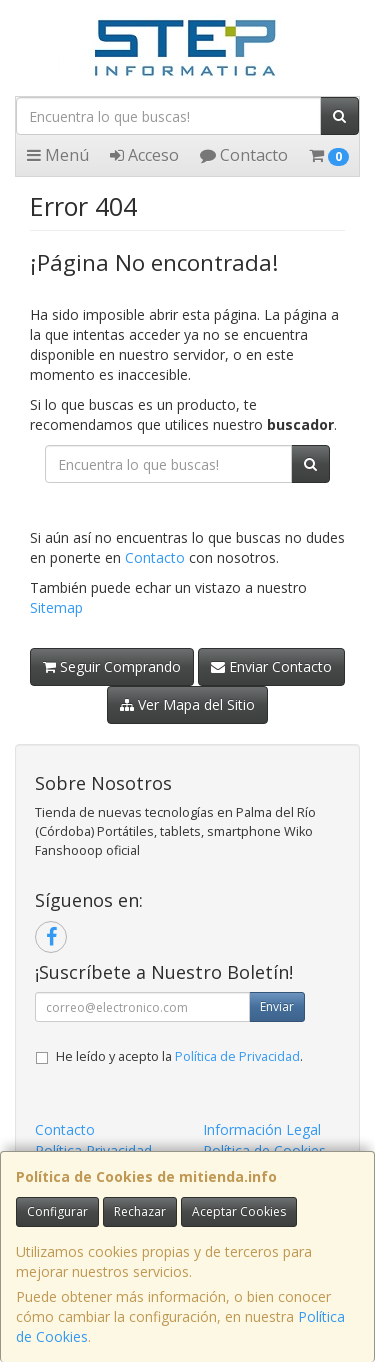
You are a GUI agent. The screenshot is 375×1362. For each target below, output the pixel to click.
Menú (58, 155)
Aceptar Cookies (239, 1211)
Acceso (144, 155)
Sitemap (56, 607)
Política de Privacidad (237, 1056)
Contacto (244, 155)
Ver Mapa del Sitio (187, 704)
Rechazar (140, 1211)
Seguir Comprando (112, 666)
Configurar (57, 1211)
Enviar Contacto (271, 666)
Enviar (277, 1006)
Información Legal (262, 1129)
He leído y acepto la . (179, 1056)
